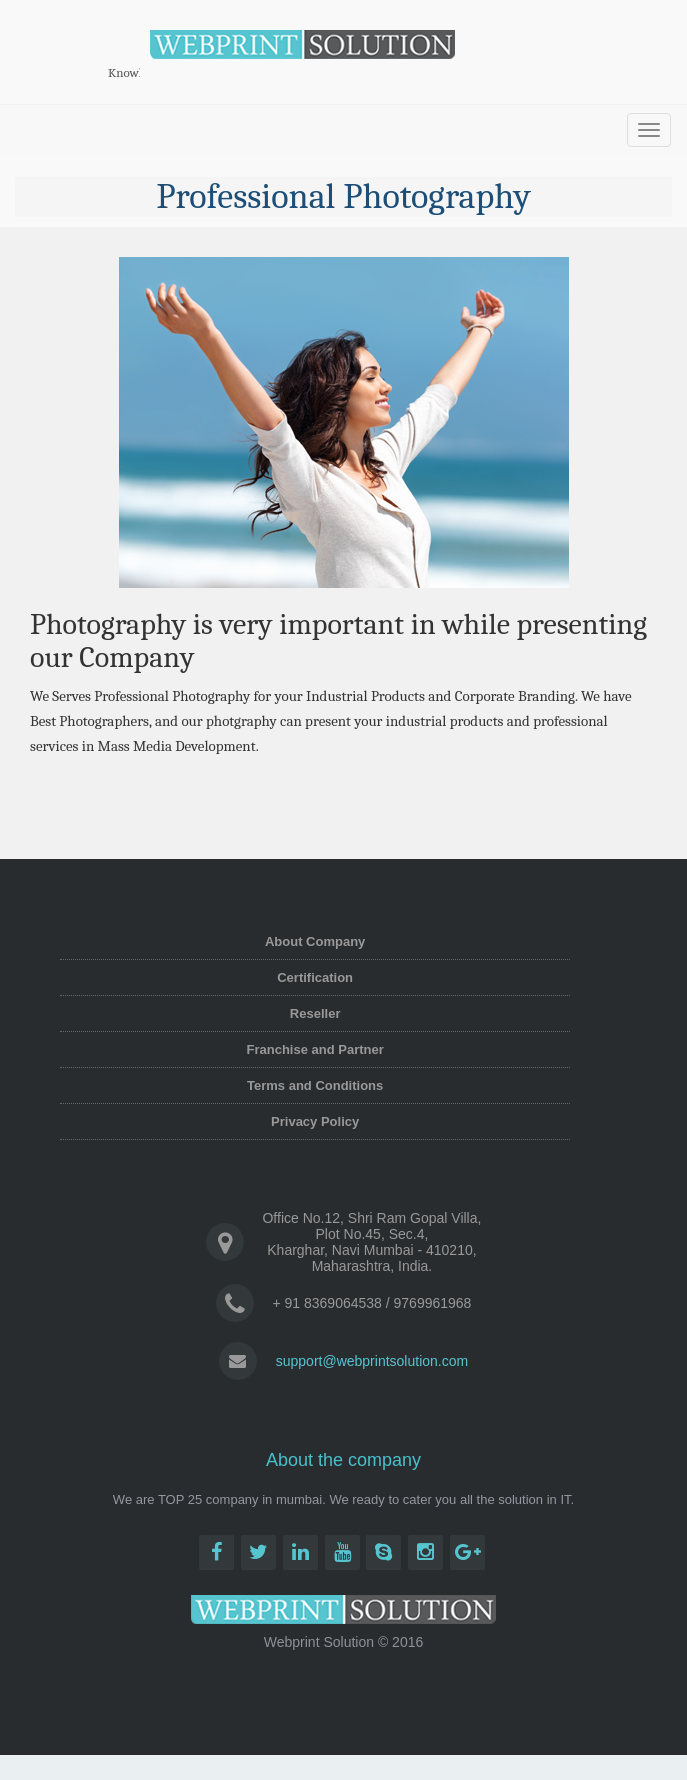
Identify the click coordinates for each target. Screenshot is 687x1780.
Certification (315, 977)
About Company (315, 941)
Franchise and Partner (315, 1049)
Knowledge (137, 72)
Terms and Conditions (315, 1085)
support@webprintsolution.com (372, 1361)
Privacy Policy (315, 1121)
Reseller (315, 1013)
